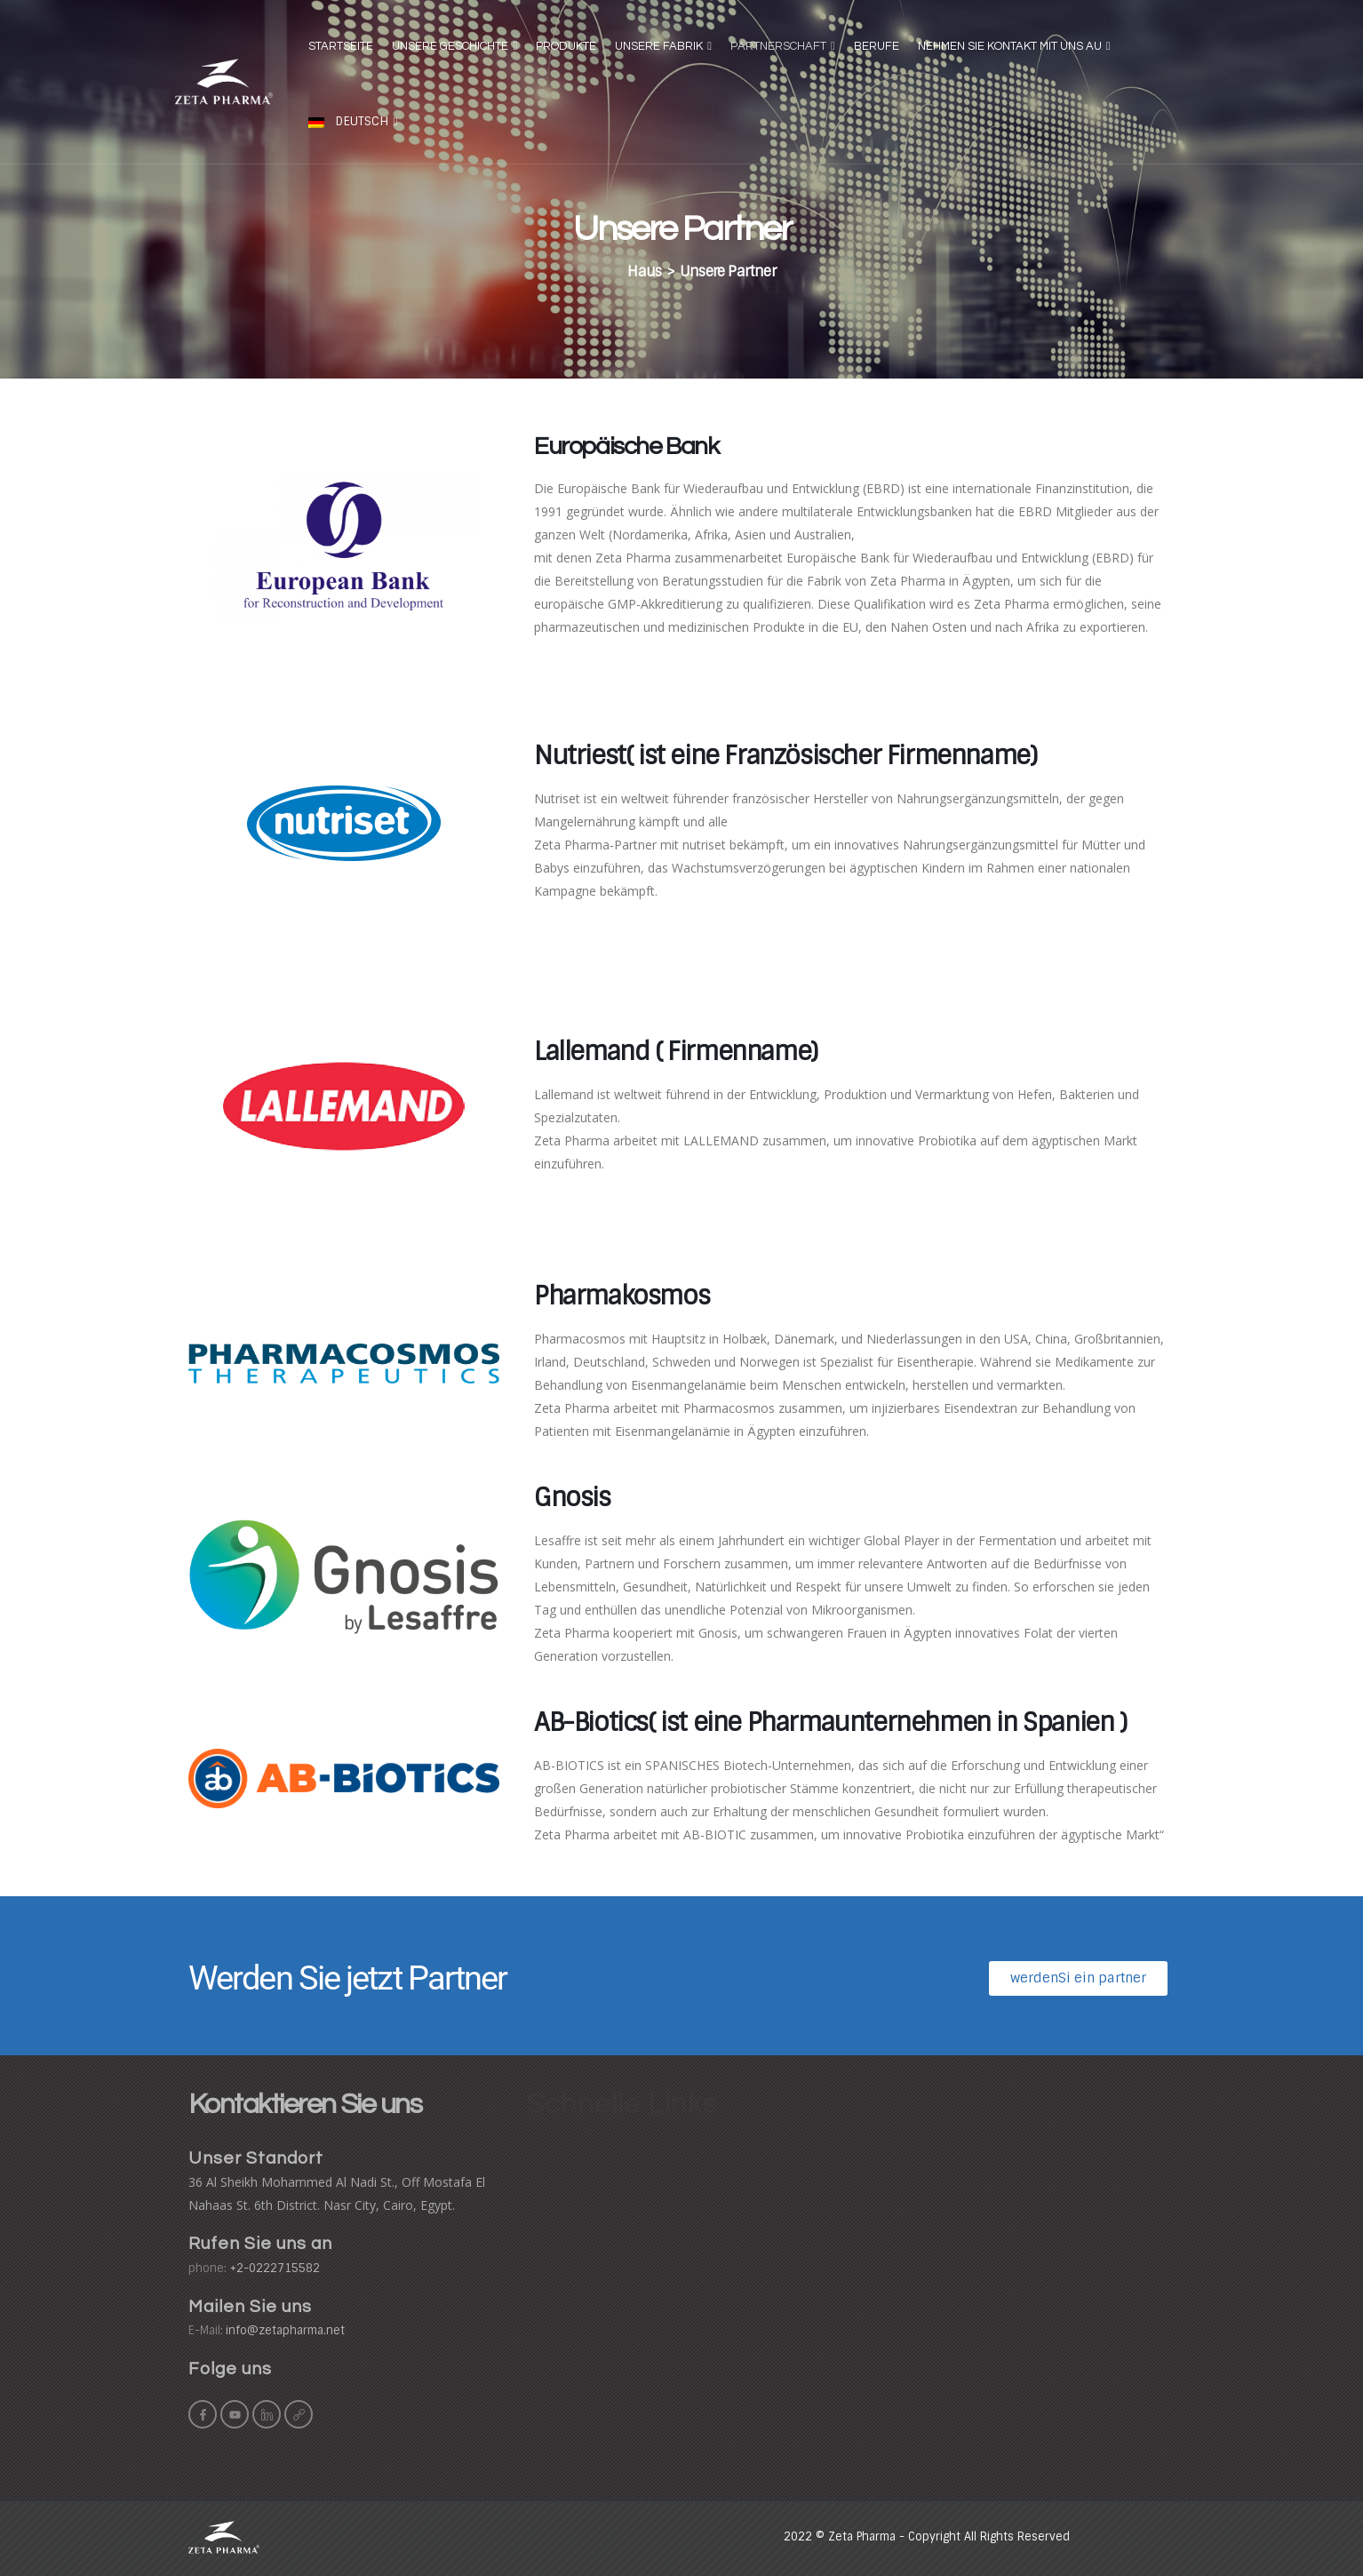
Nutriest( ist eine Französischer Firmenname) (785, 755)
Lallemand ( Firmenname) (675, 1051)
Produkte (566, 46)
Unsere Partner (728, 271)
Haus (644, 271)
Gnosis (572, 1497)
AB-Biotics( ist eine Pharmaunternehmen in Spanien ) (830, 1722)
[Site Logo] (224, 81)
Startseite (340, 46)
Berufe (876, 46)
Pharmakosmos (621, 1296)
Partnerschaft (778, 46)
